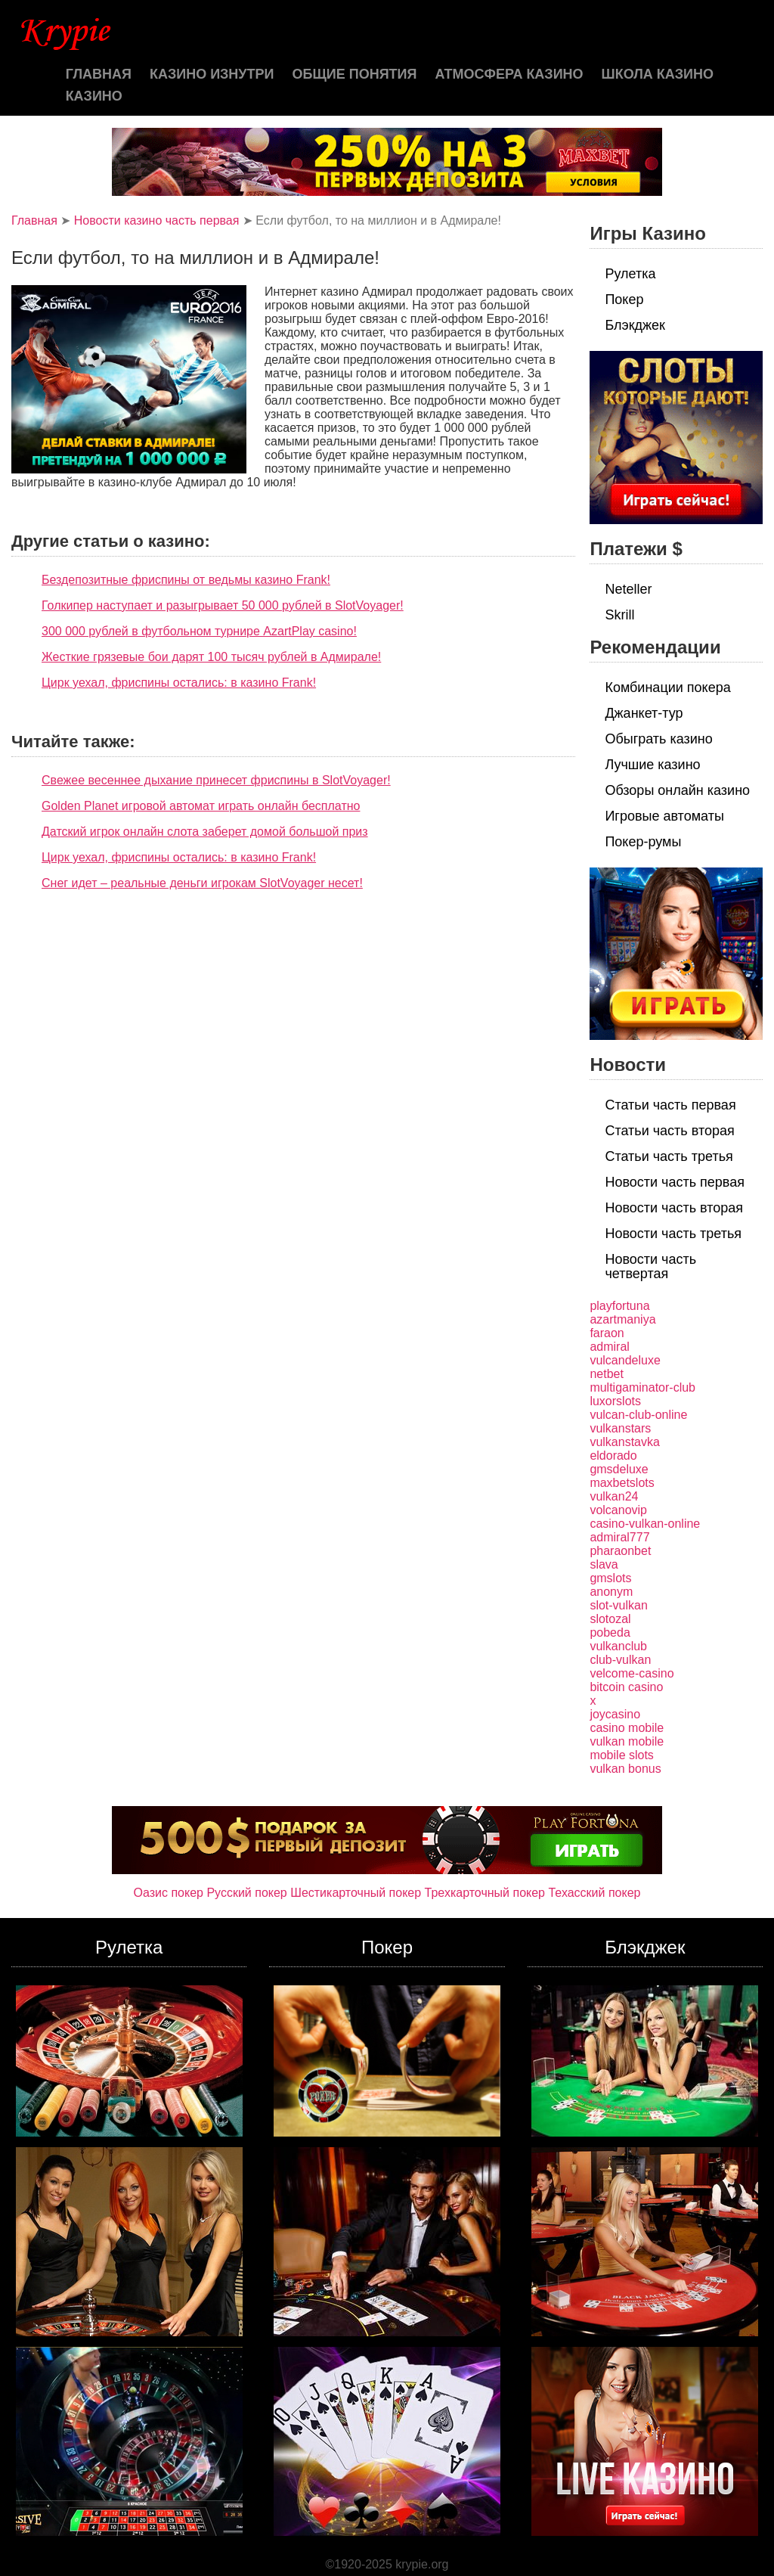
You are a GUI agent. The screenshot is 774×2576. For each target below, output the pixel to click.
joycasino (615, 1714)
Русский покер (246, 1892)
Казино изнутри (212, 74)
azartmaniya (622, 1319)
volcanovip (618, 1510)
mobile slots (621, 1755)
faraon (607, 1333)
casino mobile (627, 1727)
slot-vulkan (618, 1605)
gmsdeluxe (619, 1469)
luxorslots (615, 1401)
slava (604, 1564)
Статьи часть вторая (669, 1130)
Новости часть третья (673, 1233)
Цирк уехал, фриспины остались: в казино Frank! (179, 682)
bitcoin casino (626, 1687)
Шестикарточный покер (355, 1892)
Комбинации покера (667, 687)
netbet (606, 1373)
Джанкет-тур (644, 713)
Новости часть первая (675, 1182)
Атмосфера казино (509, 74)
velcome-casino (631, 1673)
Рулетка (630, 273)
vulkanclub (618, 1646)
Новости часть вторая (674, 1207)
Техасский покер (594, 1892)
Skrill (619, 614)
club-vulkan (620, 1659)
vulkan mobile (627, 1741)
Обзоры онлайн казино (677, 790)
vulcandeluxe (625, 1360)
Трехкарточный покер (485, 1892)
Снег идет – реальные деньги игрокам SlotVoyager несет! (202, 883)
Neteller (628, 589)
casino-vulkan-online (645, 1523)
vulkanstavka (625, 1441)
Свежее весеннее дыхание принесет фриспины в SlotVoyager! (216, 780)
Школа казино (658, 74)
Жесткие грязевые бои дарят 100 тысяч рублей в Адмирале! (211, 656)
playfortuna (619, 1305)
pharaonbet (620, 1550)
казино (94, 96)
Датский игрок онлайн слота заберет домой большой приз (205, 831)
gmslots (610, 1578)
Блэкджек (635, 325)
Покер (624, 299)
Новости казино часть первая (157, 220)
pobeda (610, 1632)
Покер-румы (643, 841)
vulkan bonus (625, 1768)
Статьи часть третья (668, 1156)
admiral (609, 1346)
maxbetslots (622, 1482)
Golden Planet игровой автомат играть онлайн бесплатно (201, 805)
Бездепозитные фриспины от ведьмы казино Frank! (186, 579)
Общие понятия (355, 74)
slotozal (610, 1618)
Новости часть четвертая (650, 1266)
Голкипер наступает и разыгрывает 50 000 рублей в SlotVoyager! (223, 605)
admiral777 (619, 1537)
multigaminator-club (642, 1387)
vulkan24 (614, 1496)
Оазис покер (168, 1892)
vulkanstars (620, 1428)
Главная (99, 74)
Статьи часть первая (670, 1105)
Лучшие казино (652, 764)
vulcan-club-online (638, 1414)
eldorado (613, 1455)
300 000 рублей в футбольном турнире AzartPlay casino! (199, 631)
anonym (611, 1591)
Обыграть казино (658, 738)
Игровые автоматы (664, 816)
